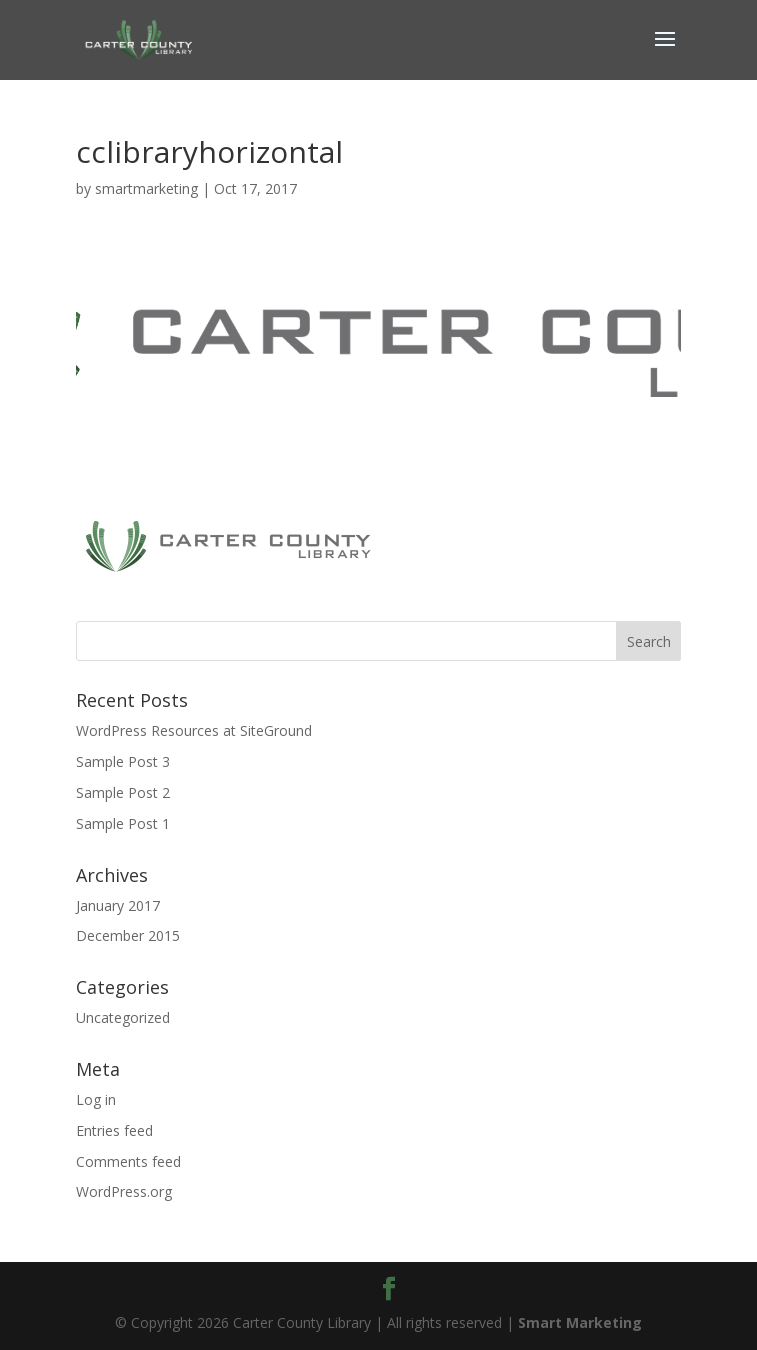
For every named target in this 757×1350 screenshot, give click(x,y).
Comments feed (128, 1161)
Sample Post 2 (123, 792)
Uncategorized (123, 1017)
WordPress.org (124, 1191)
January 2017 (118, 905)
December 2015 (128, 935)
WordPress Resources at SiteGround (194, 730)
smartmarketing (146, 188)
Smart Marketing (580, 1322)
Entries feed (114, 1130)
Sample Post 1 (123, 823)
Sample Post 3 (123, 761)
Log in (96, 1099)
